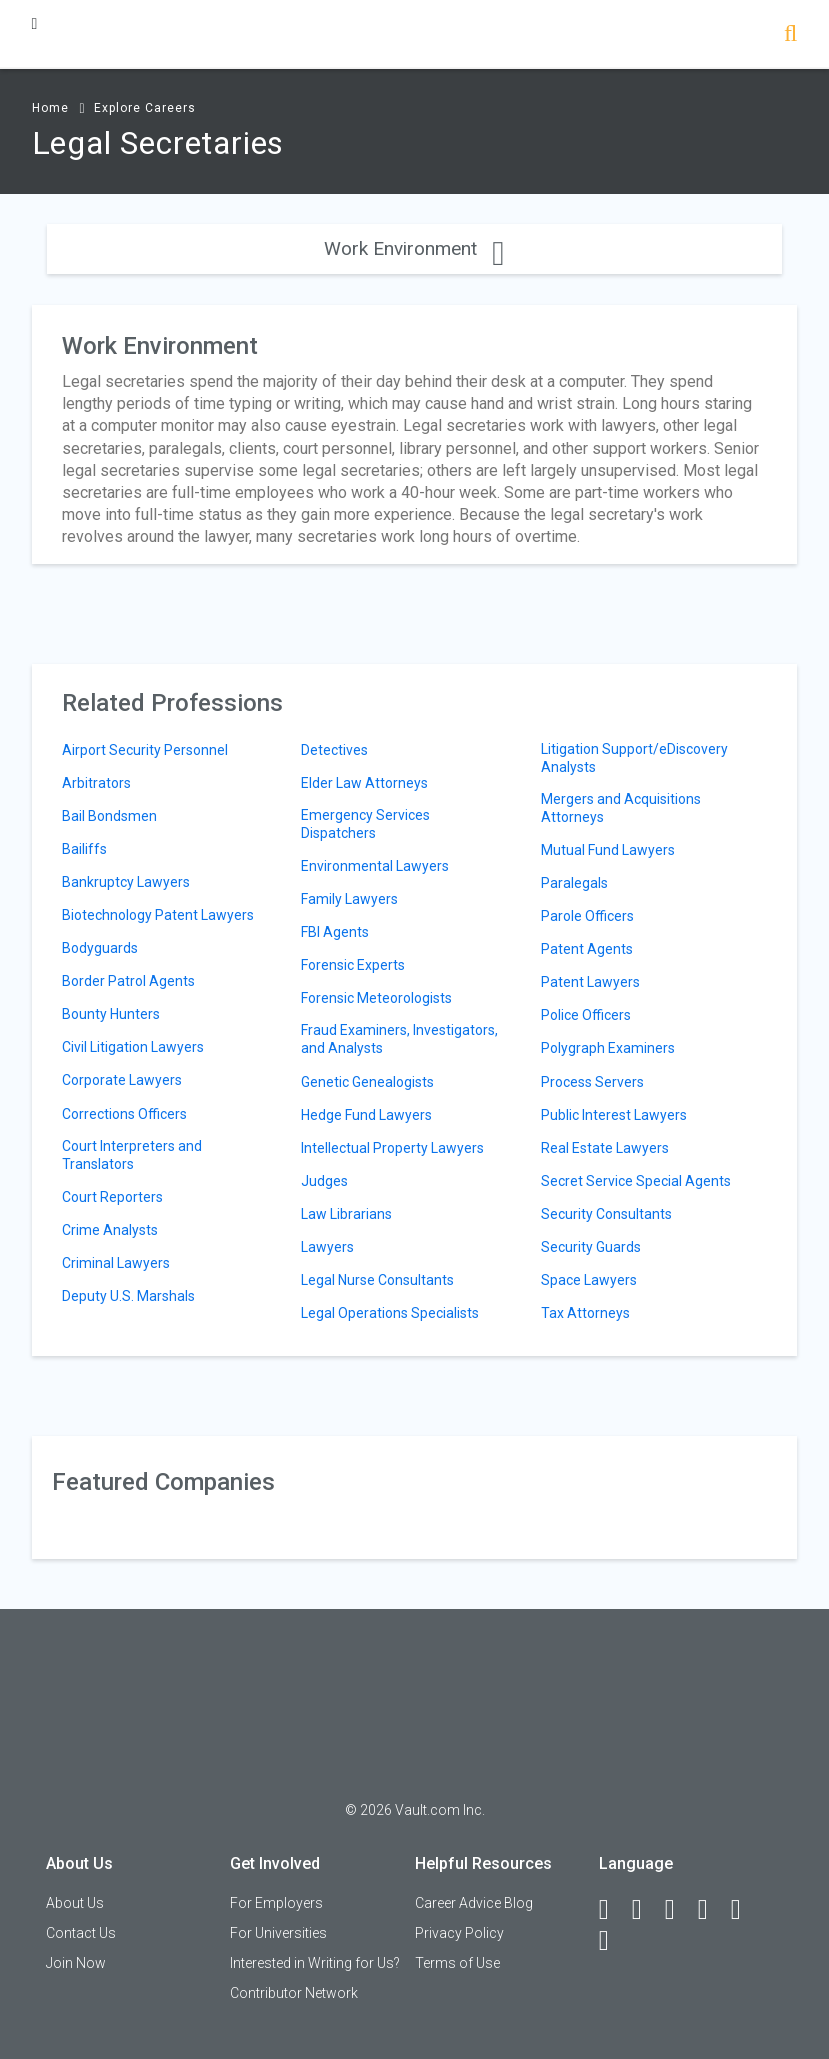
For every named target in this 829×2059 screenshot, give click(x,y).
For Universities (278, 1933)
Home (50, 108)
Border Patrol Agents (128, 981)
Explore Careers (145, 108)
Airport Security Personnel (145, 750)
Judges (324, 1181)
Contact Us (81, 1933)
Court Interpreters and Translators (132, 1155)
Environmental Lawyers (375, 866)
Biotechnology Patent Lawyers (158, 915)
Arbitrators (96, 783)
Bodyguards (100, 948)
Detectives (334, 750)
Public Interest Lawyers (614, 1115)
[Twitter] (679, 1910)
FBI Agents (335, 932)
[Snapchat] (613, 1941)
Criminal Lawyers (116, 1263)
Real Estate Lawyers (605, 1148)
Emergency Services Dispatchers (365, 824)
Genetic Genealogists (367, 1082)
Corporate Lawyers (122, 1080)
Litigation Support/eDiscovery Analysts (634, 758)
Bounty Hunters (111, 1014)
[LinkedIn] (646, 1910)
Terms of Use (457, 1963)
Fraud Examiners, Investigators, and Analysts (399, 1039)
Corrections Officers (124, 1114)
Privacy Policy (459, 1933)
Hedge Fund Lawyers (366, 1115)
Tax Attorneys (585, 1313)
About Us (75, 1903)
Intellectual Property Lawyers (392, 1148)
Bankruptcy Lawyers (126, 882)
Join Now (76, 1963)
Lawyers (327, 1247)
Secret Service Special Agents (636, 1181)
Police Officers (586, 1015)
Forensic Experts (353, 965)
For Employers (276, 1903)
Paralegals (574, 883)
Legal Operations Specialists (390, 1313)
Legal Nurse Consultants (377, 1280)
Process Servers (592, 1082)
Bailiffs (84, 849)
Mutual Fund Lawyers (608, 850)
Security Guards (591, 1247)
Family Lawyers (349, 899)
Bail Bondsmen (109, 816)
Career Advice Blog (474, 1903)
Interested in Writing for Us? (315, 1963)
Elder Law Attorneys (364, 783)
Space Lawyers (589, 1280)
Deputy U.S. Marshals (128, 1296)
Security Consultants (606, 1214)
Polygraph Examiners (608, 1048)
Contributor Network (294, 1993)
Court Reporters (112, 1197)
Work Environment (414, 248)
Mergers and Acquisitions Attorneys (621, 808)
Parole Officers (587, 916)
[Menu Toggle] (35, 23)
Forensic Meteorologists (376, 998)
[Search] (790, 35)
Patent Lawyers (590, 982)
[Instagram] (712, 1910)
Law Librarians (346, 1214)
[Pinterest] (745, 1910)
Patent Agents (587, 949)
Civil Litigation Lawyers (133, 1047)
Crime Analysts (110, 1230)
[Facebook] (613, 1910)
